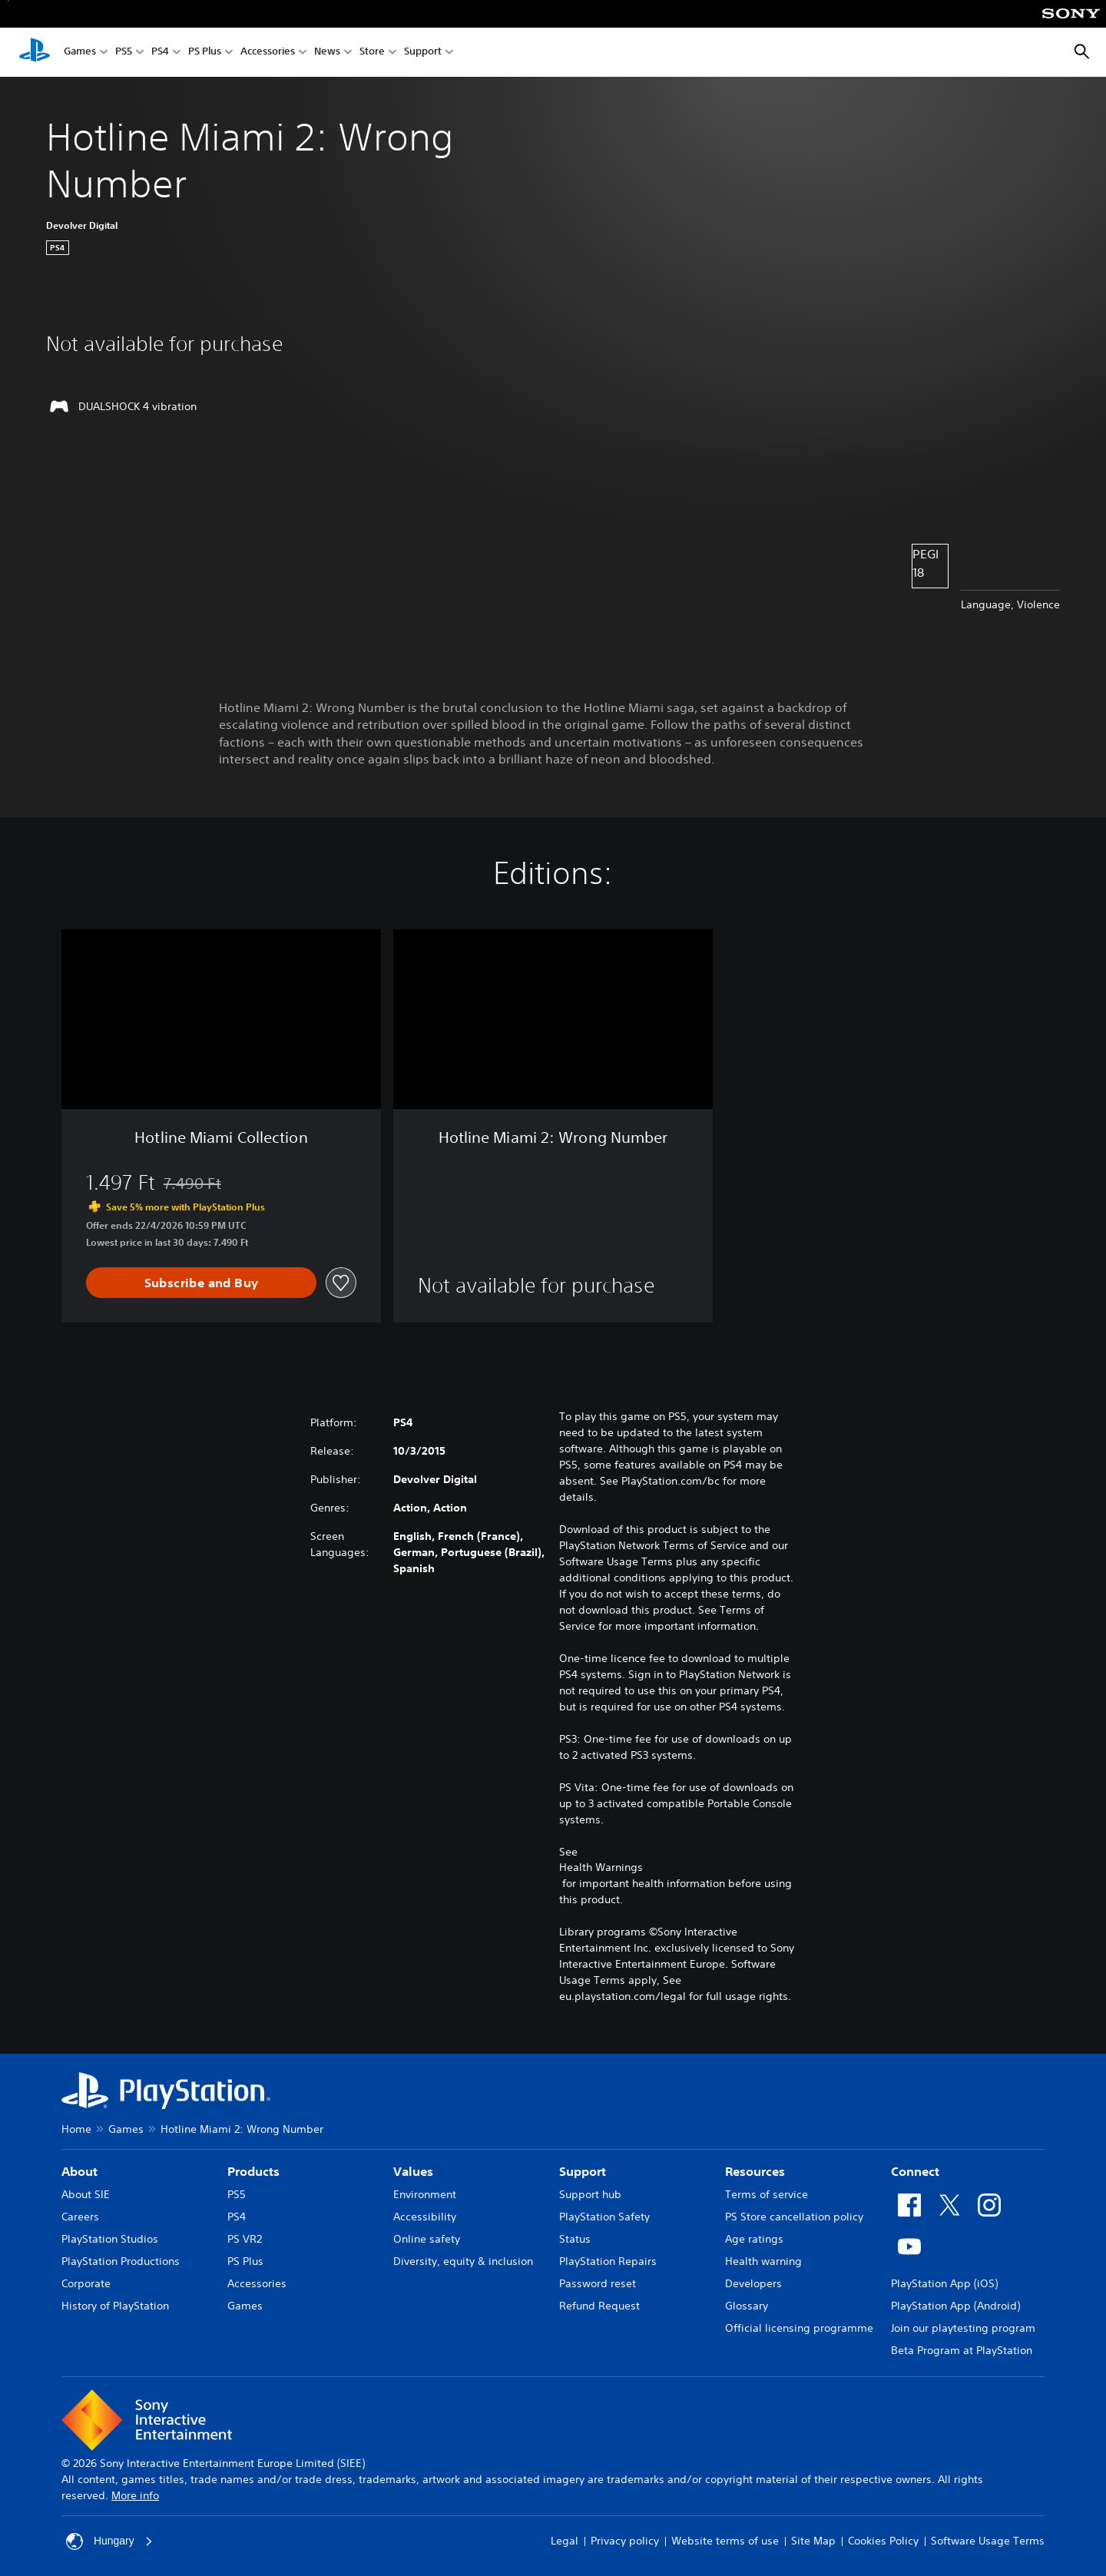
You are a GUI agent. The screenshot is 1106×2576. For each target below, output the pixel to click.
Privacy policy (625, 2541)
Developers (753, 2283)
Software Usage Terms (988, 2541)
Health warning (763, 2261)
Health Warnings (601, 1867)
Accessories (267, 52)
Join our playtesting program (963, 2328)
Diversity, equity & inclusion (463, 2261)
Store (372, 52)
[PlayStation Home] (34, 52)
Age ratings (754, 2239)
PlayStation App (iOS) (944, 2283)
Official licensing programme (799, 2328)
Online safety (426, 2239)
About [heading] (79, 2171)
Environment (424, 2194)
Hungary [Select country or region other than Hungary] (109, 2541)
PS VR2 (244, 2239)
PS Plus (204, 52)
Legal (564, 2541)
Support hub (590, 2194)
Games (80, 52)
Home (76, 2129)
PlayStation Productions (120, 2261)
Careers (80, 2216)
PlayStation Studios (109, 2239)
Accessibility (424, 2216)
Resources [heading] (755, 2171)
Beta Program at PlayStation (961, 2350)
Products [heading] (253, 2171)
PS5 (123, 52)
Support (423, 52)
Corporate (86, 2283)
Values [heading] (413, 2171)
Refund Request (599, 2306)
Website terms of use (725, 2541)
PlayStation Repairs (608, 2261)
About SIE (85, 2194)
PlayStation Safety (604, 2216)
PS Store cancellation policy (794, 2216)
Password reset (597, 2283)
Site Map (813, 2541)
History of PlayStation (115, 2306)
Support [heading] (582, 2171)
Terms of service (766, 2194)
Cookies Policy (883, 2541)
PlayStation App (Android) (955, 2306)
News (327, 52)
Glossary (746, 2306)
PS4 (160, 52)
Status (575, 2239)
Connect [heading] (915, 2171)
